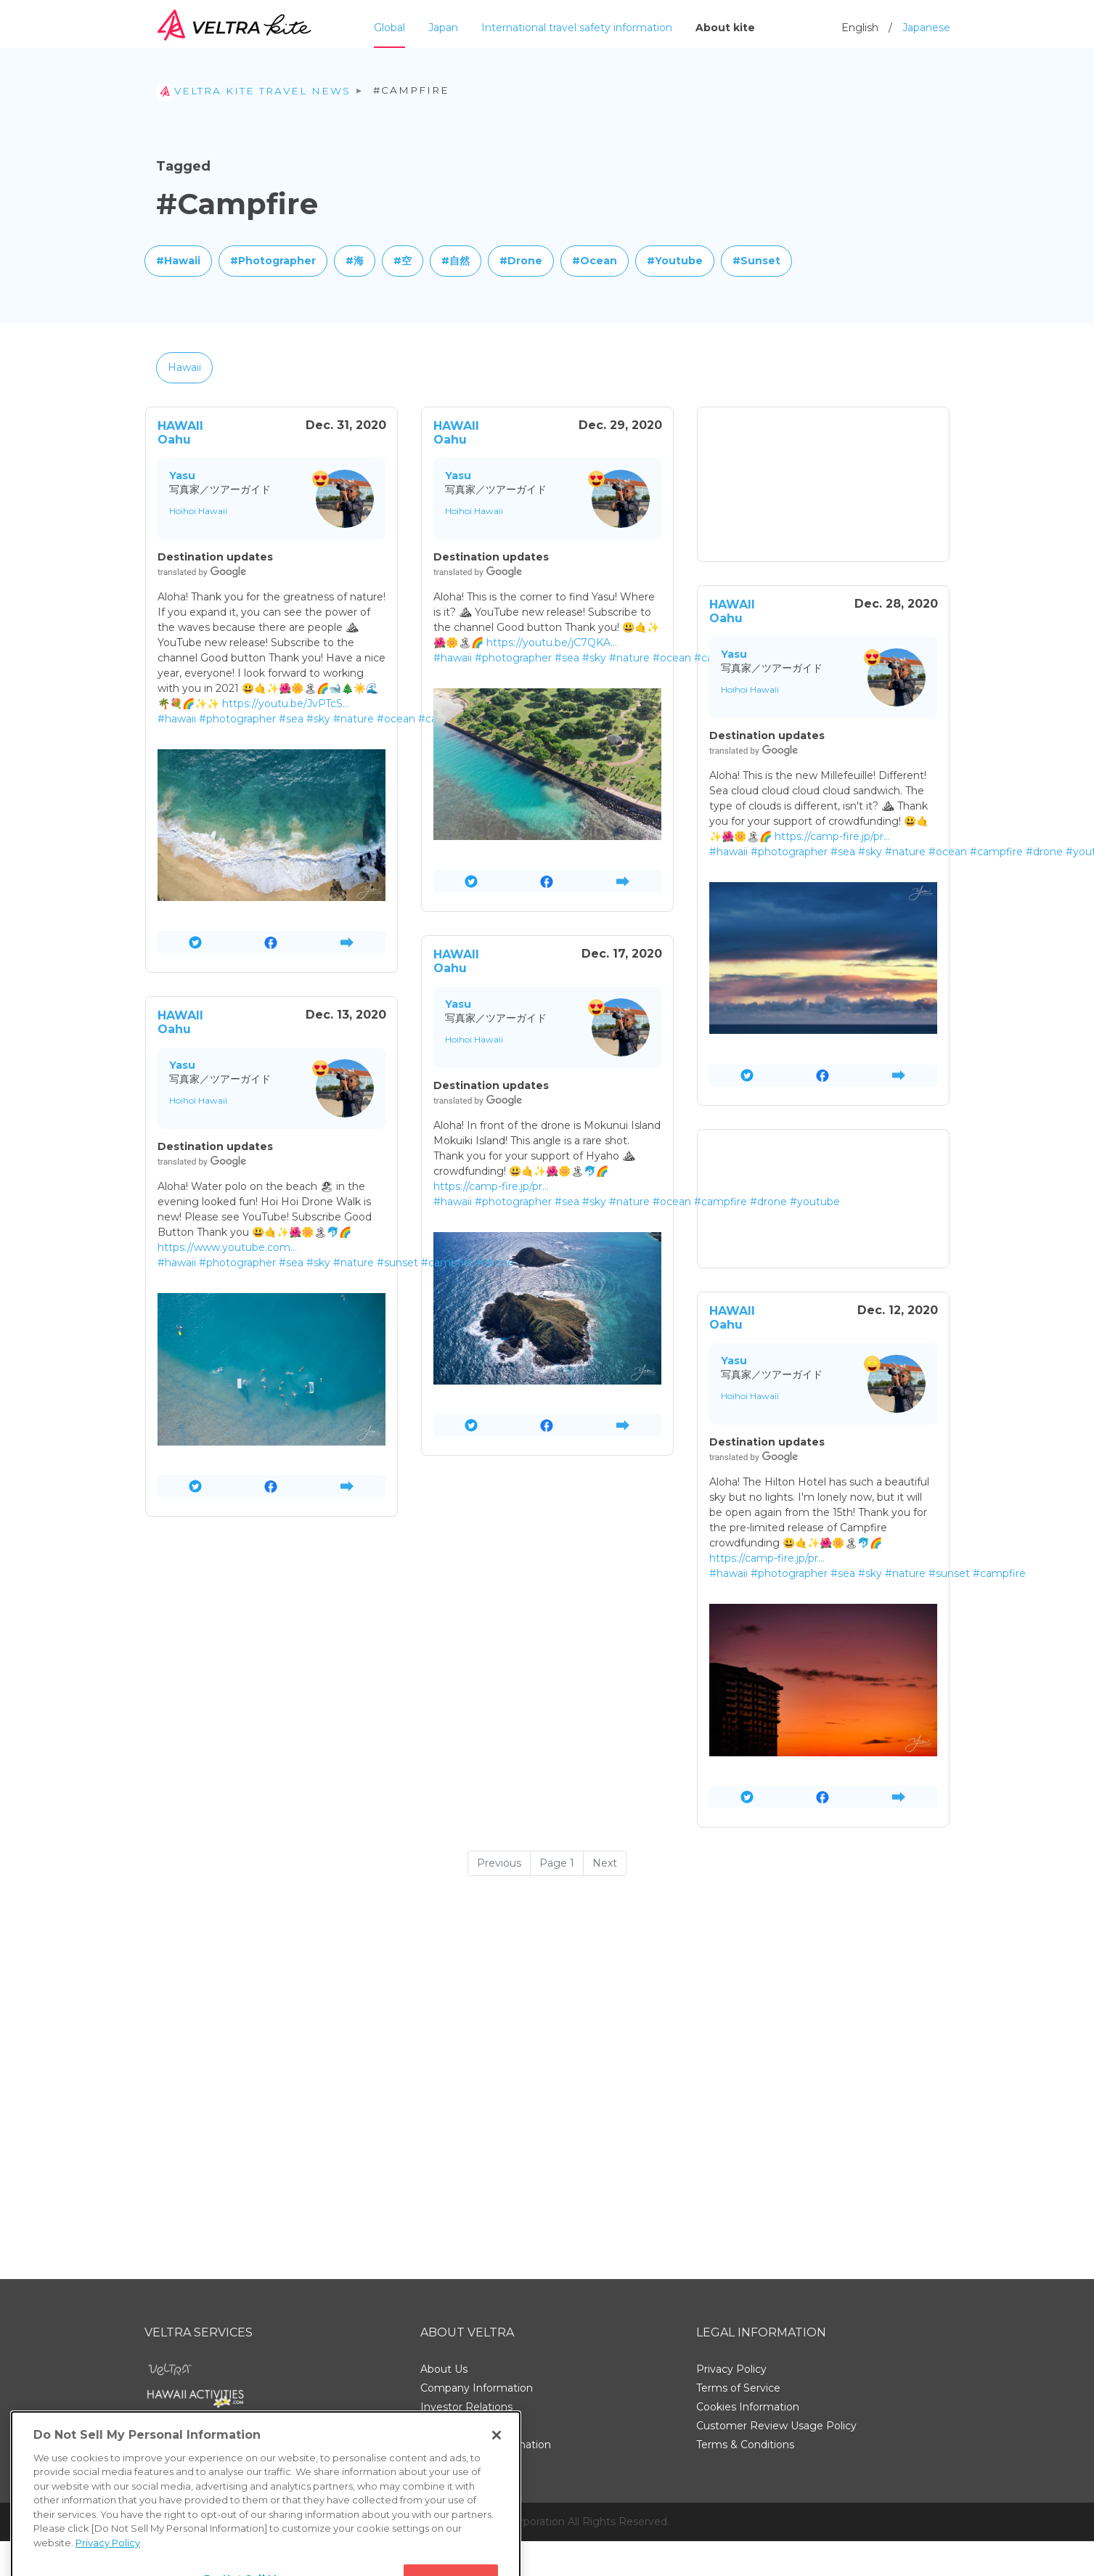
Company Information (476, 2387)
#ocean (396, 718)
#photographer (237, 718)
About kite (725, 27)
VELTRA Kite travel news (253, 91)
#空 (402, 260)
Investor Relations (466, 2406)
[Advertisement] (823, 484)
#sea (291, 718)
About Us (444, 2369)
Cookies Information (747, 2406)
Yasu (182, 475)
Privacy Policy (731, 2369)
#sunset (397, 1262)
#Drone (520, 260)
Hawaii (184, 367)
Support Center (459, 2425)
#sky (318, 718)
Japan (443, 27)
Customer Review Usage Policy (776, 2425)
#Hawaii (178, 260)
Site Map (442, 2463)
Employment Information (485, 2444)
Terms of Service (738, 2387)
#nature (353, 718)
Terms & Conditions (745, 2444)
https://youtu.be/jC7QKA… (551, 642)
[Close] (497, 2486)
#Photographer (273, 260)
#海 (355, 260)
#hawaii (177, 718)
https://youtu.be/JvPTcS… (285, 703)
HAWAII (180, 426)
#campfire (996, 851)
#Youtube (675, 260)
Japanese (926, 27)
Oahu (174, 440)
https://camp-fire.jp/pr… (832, 836)
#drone (1044, 851)
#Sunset (756, 260)
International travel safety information (576, 27)
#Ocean (594, 260)
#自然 (455, 260)
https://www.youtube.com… (227, 1247)
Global (389, 27)
